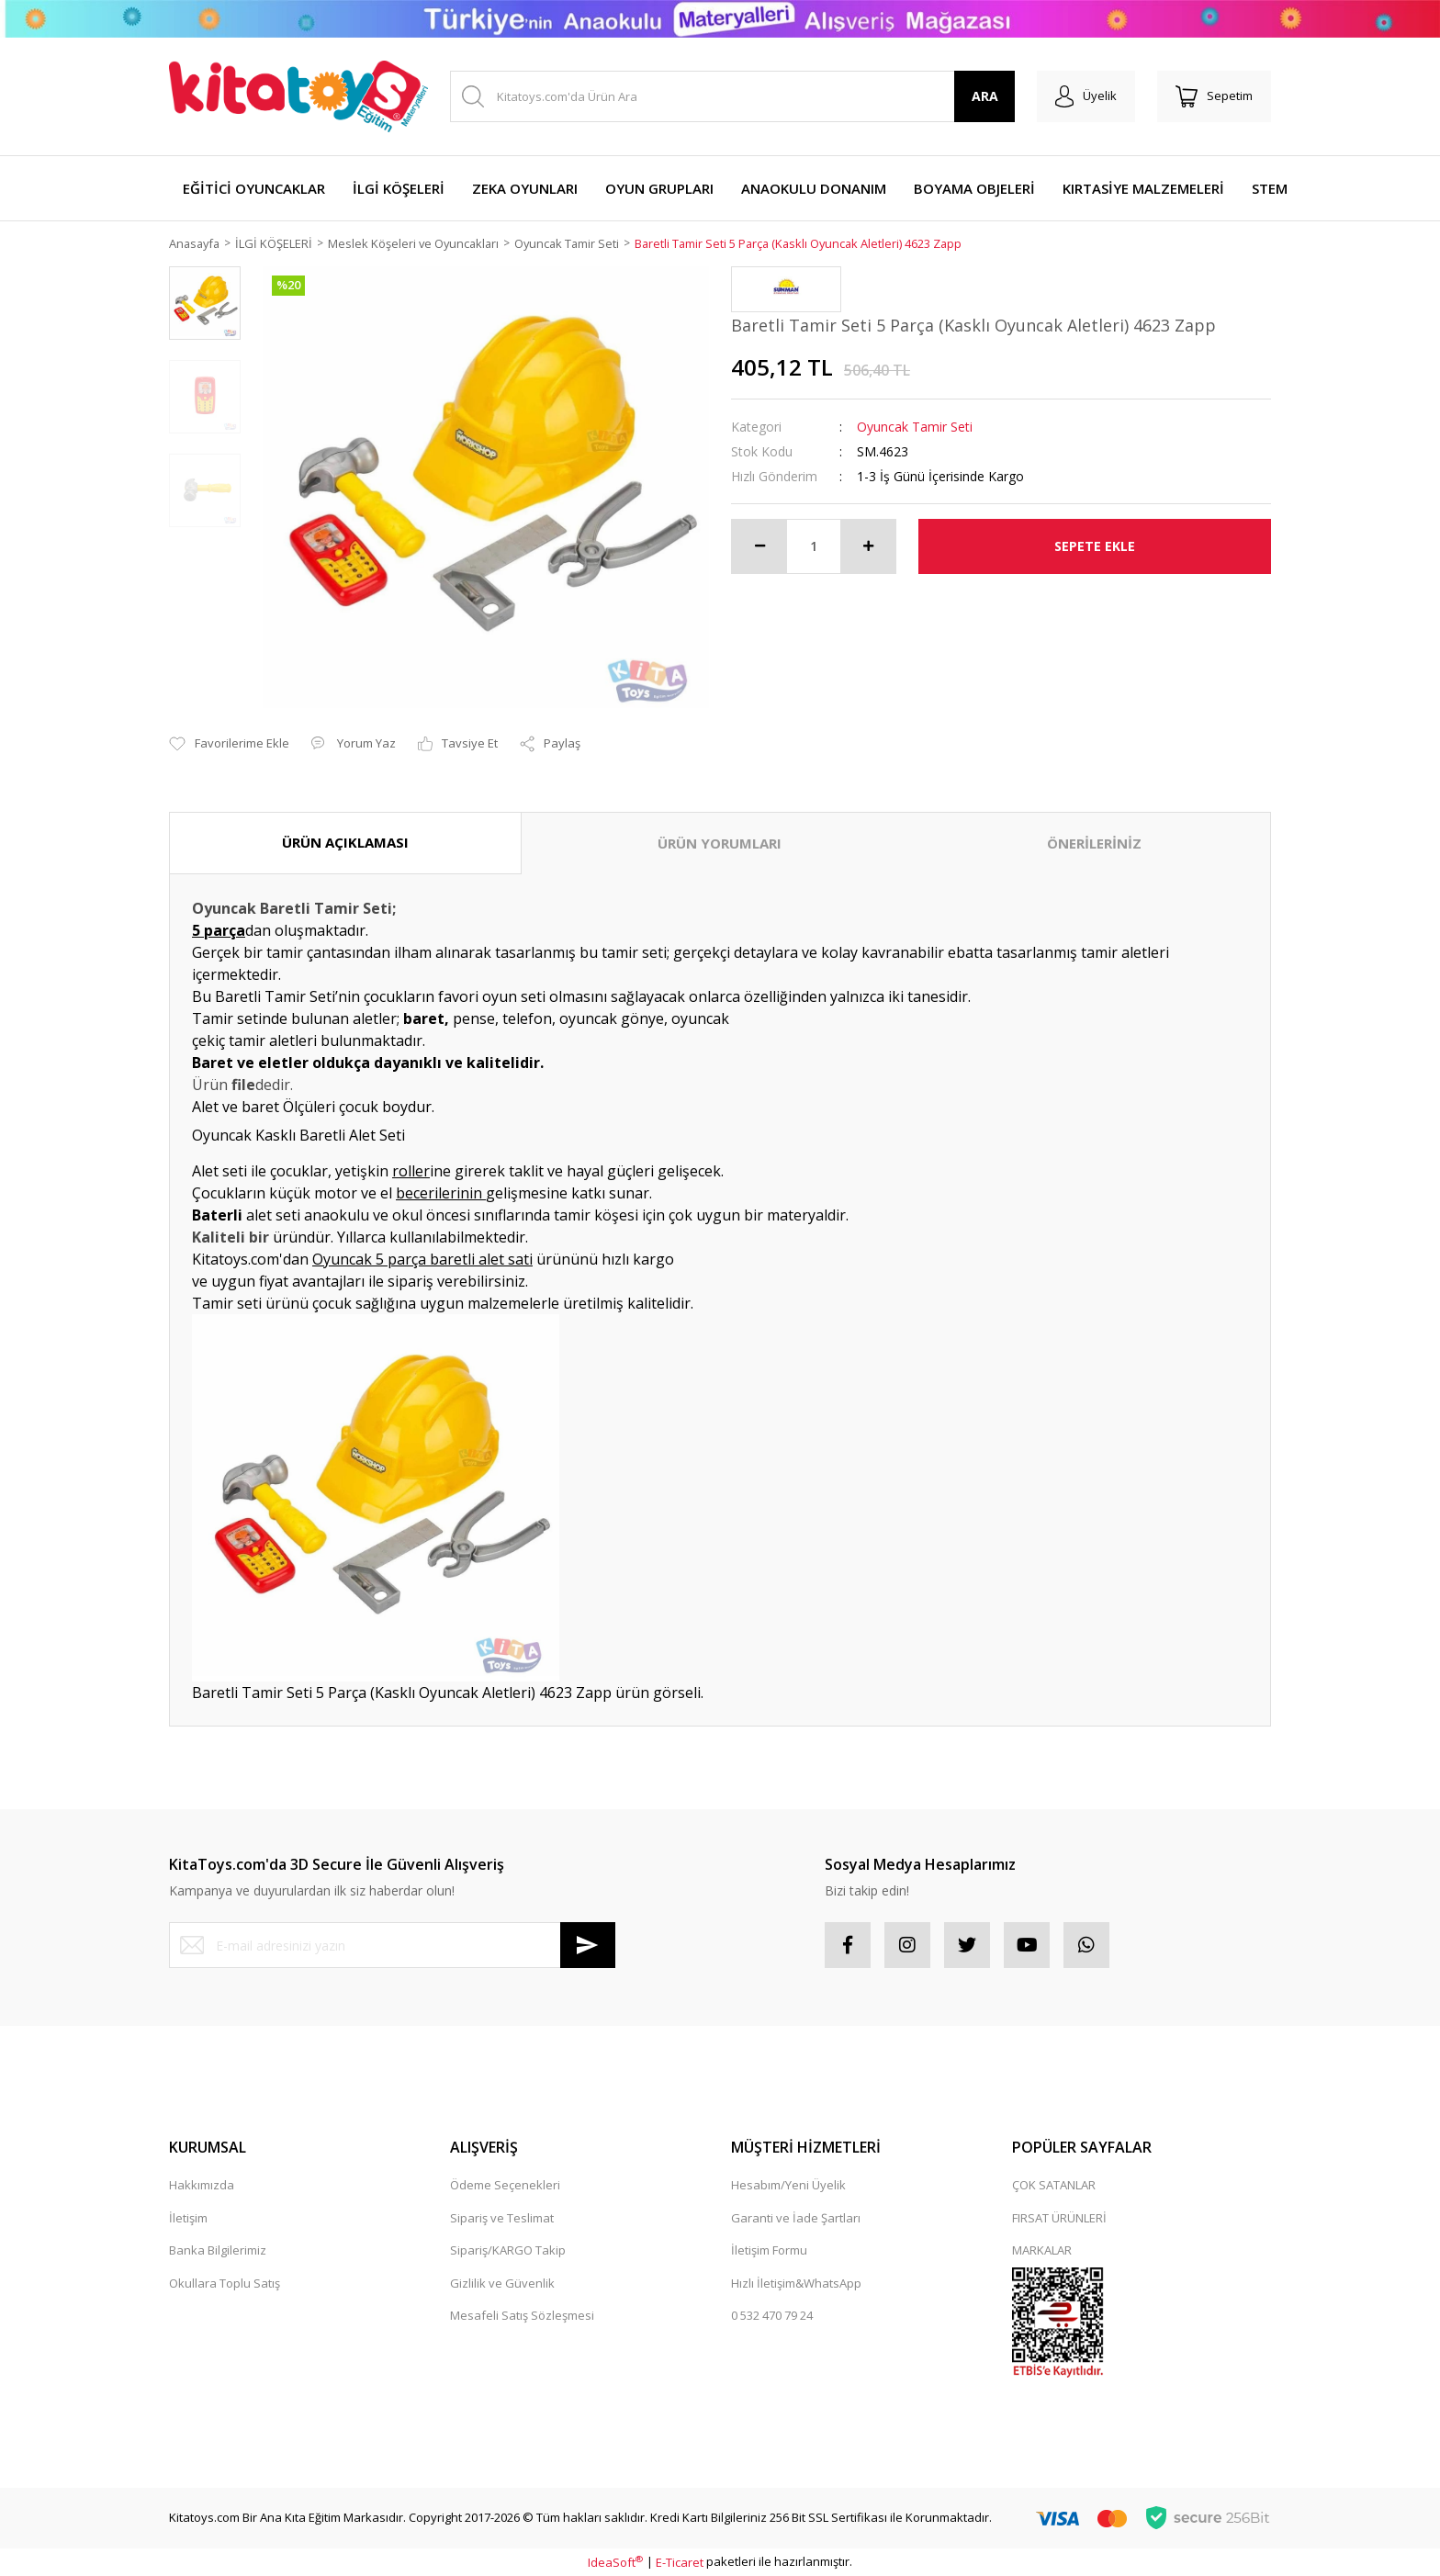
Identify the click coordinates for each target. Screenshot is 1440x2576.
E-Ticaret (679, 2562)
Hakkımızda (201, 2185)
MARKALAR (1042, 2251)
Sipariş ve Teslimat (502, 2218)
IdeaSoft (615, 2562)
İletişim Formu (769, 2251)
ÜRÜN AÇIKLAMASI (345, 843)
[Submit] (587, 1946)
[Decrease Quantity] (759, 546)
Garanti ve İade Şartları (796, 2218)
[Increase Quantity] (867, 546)
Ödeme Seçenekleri (505, 2185)
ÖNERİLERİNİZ (1094, 844)
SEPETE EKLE (1094, 546)
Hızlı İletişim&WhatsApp (796, 2283)
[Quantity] (813, 546)
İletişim (188, 2218)
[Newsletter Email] (392, 1946)
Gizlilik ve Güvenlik (502, 2283)
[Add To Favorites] (229, 744)
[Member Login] (1086, 96)
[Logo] (298, 96)
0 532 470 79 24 (772, 2316)
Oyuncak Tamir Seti (915, 426)
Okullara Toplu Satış (224, 2283)
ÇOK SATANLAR (1054, 2185)
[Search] (732, 96)
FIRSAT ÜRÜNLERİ (1059, 2218)
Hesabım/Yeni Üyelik (788, 2185)
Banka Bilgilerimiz (217, 2251)
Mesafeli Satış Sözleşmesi (522, 2316)
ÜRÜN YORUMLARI (720, 844)
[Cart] (1214, 96)
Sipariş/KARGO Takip (508, 2251)
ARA (985, 96)
